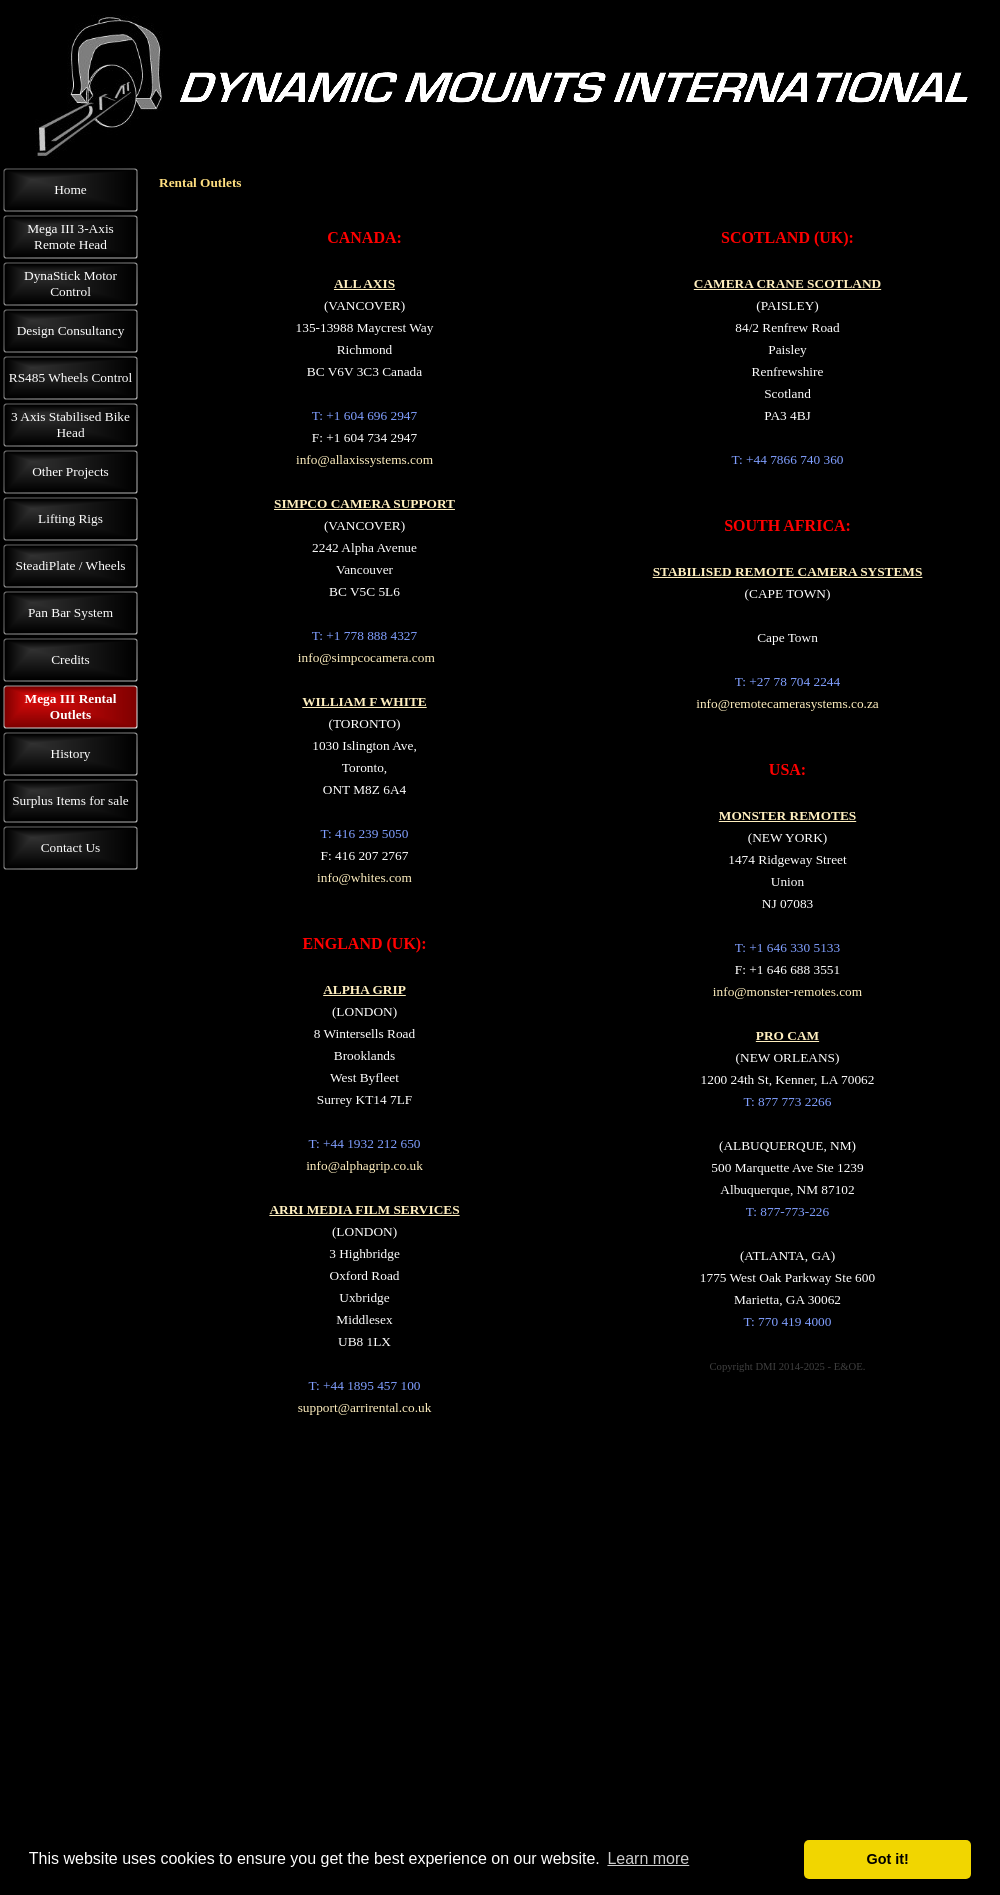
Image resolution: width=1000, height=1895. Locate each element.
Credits (70, 659)
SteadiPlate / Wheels (70, 565)
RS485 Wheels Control (70, 377)
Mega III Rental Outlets (71, 706)
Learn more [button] (648, 1858)
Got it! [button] (888, 1859)
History (71, 753)
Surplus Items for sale (70, 800)
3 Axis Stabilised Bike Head (70, 424)
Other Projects (70, 471)
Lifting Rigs (70, 518)
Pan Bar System (70, 612)
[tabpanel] (364, 822)
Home (70, 189)
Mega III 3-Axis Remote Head (70, 236)
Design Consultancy (71, 330)
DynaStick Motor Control (70, 283)
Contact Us (71, 847)
